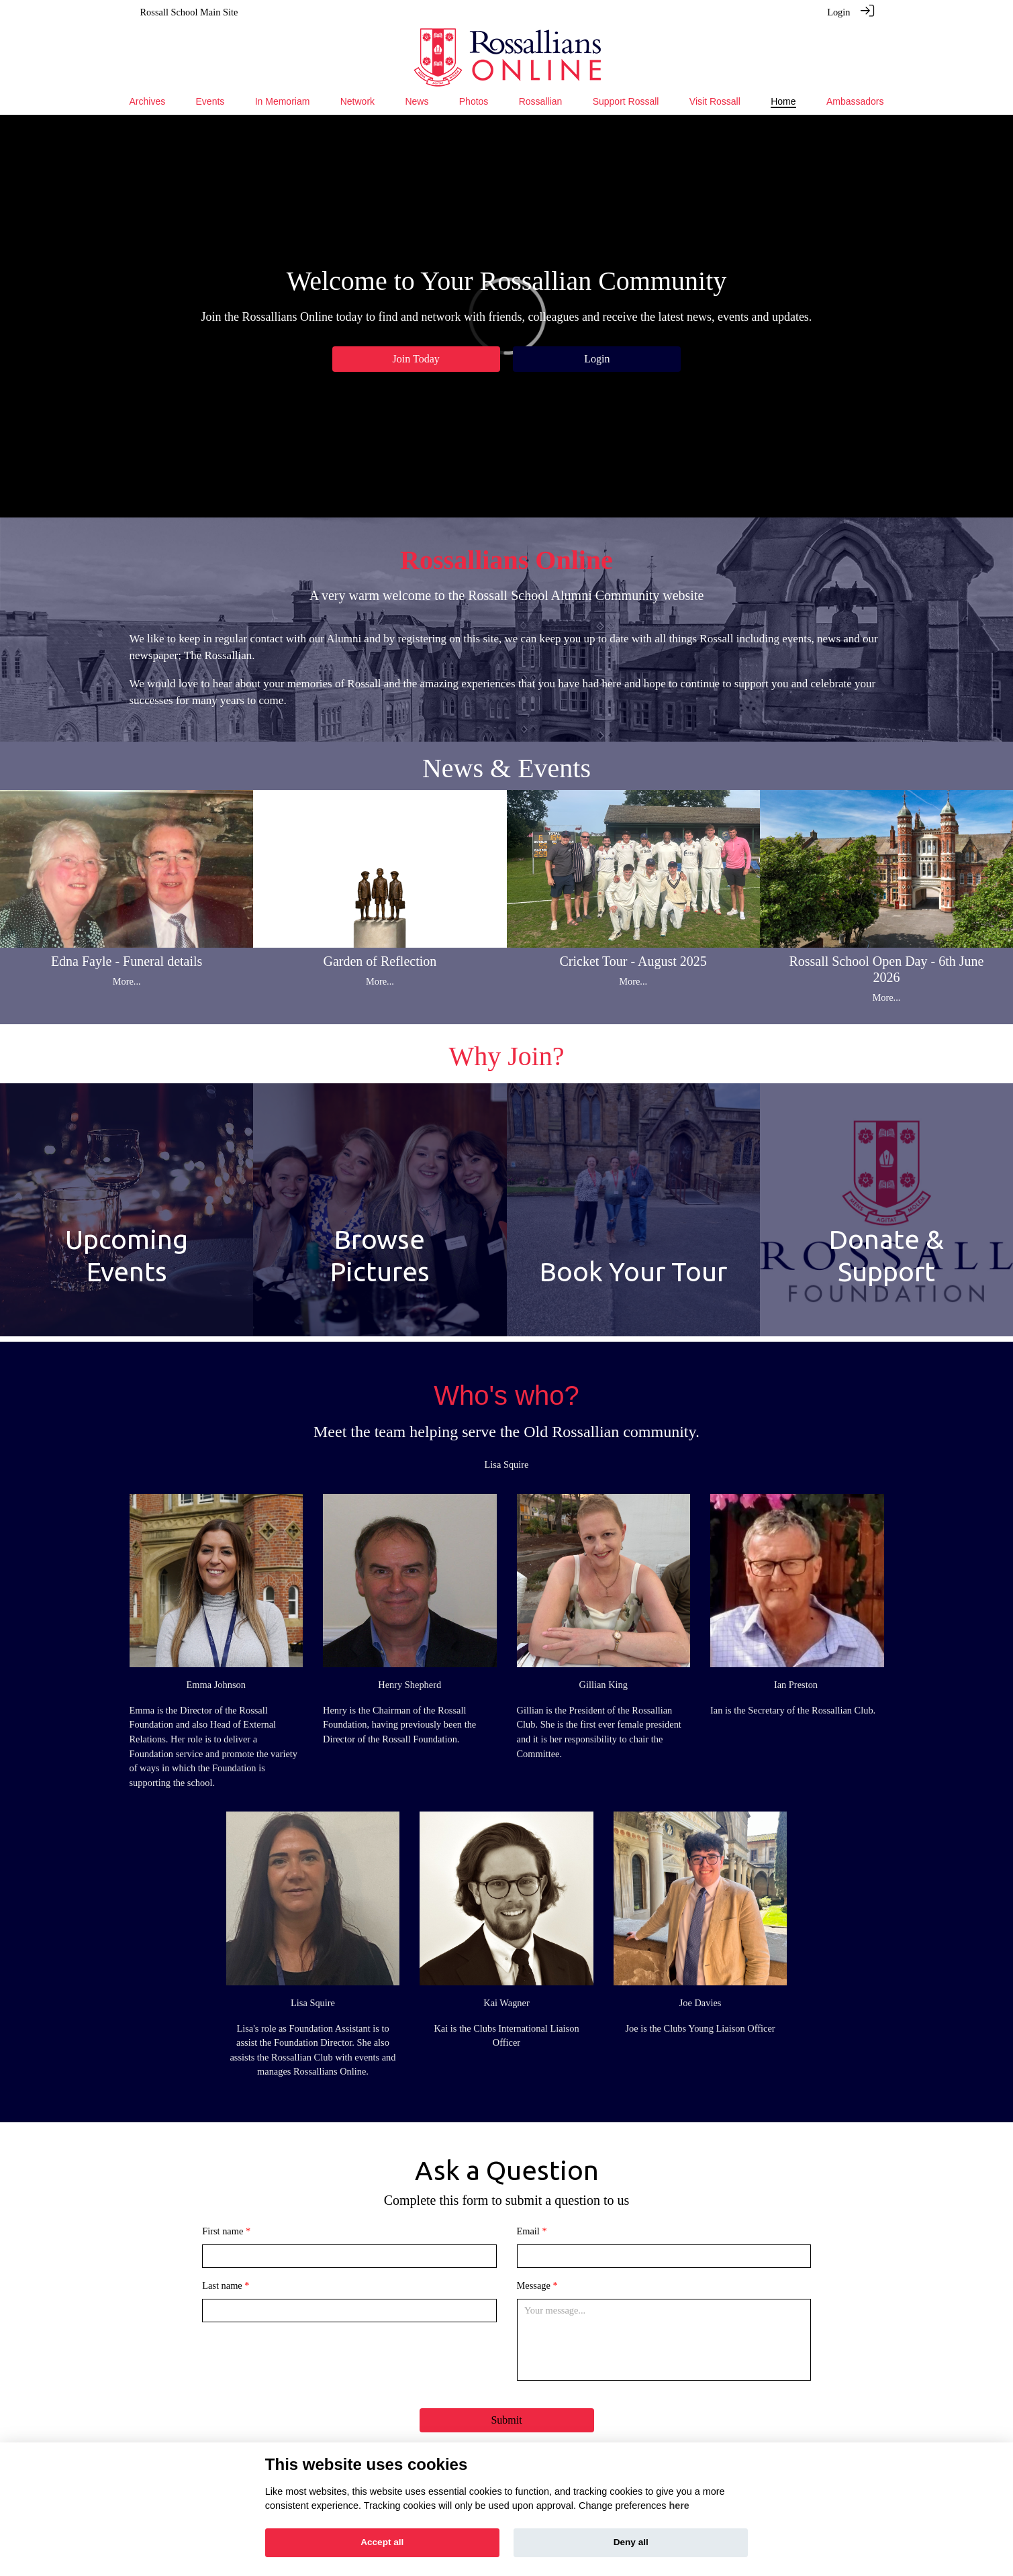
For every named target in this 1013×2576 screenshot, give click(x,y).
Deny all (631, 2542)
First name (222, 2231)
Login (838, 12)
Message (533, 2285)
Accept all (381, 2542)
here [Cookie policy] (679, 2505)
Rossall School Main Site (189, 12)
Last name (222, 2285)
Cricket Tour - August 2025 (632, 961)
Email (528, 2231)
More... (127, 981)
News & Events (506, 768)
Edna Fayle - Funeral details (127, 961)
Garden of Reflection (379, 961)
